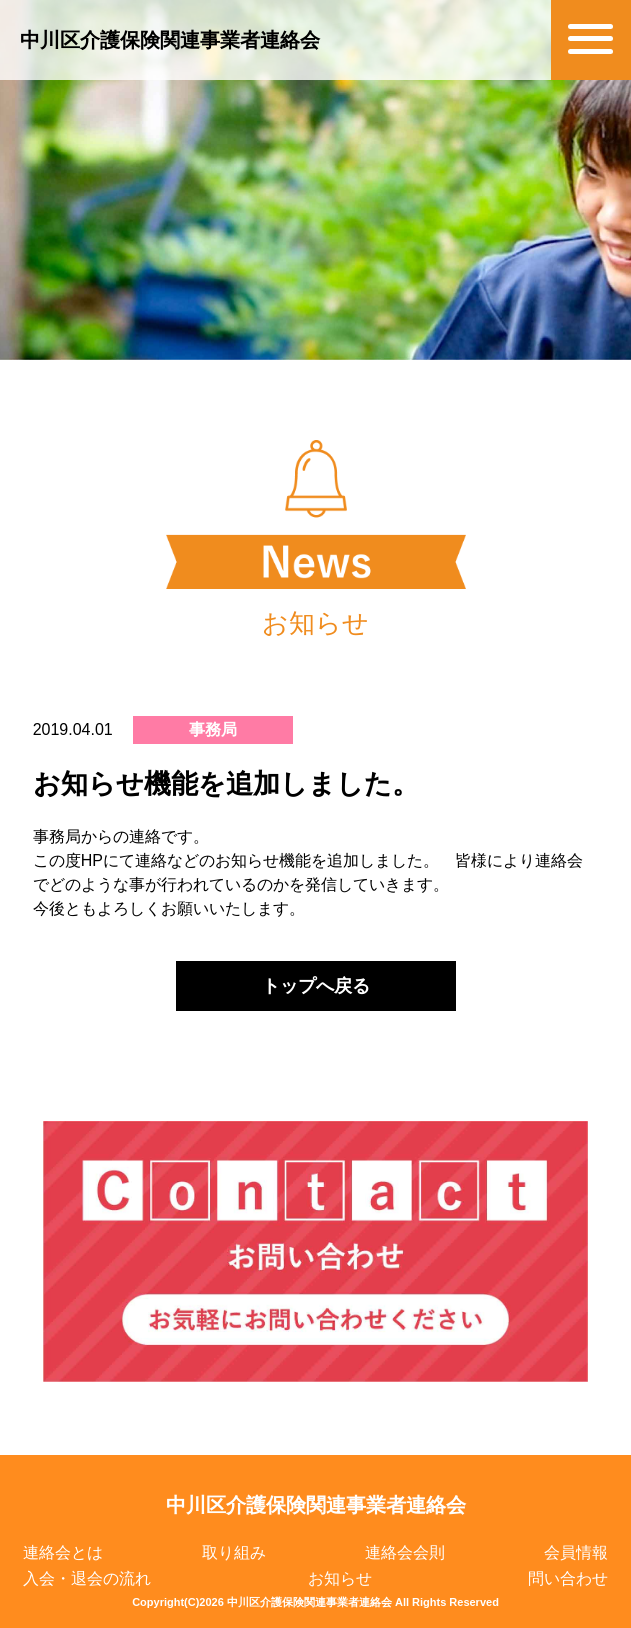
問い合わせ (568, 1578)
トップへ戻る (316, 986)
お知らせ (340, 1578)
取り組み (234, 1552)
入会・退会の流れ (87, 1578)
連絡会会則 (405, 1552)
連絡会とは (63, 1552)
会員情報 (576, 1552)
